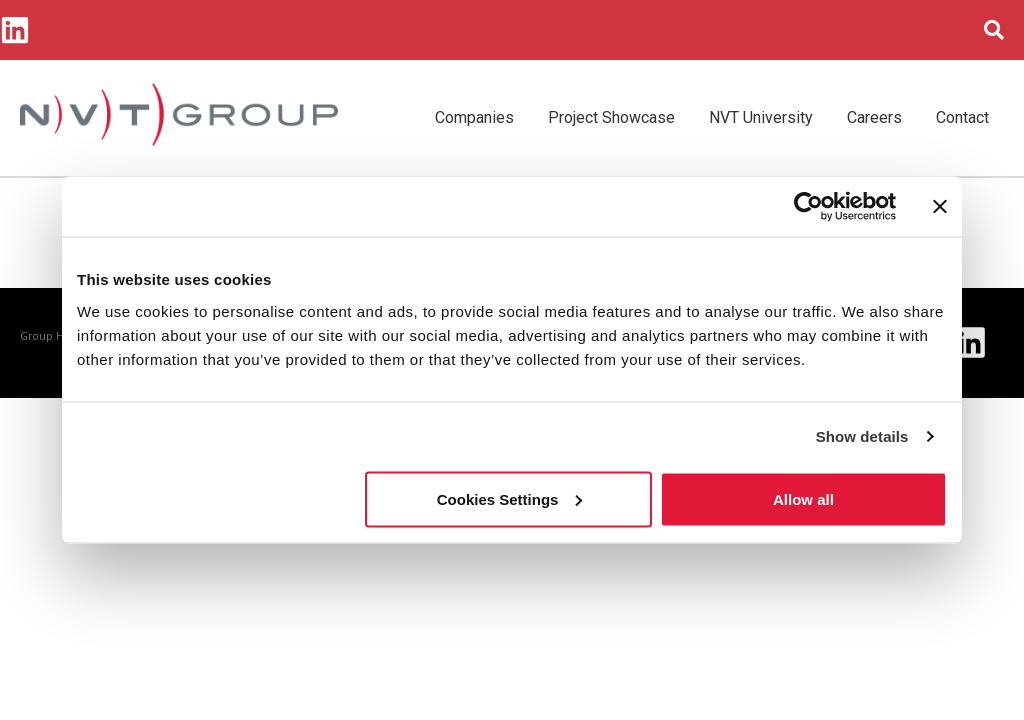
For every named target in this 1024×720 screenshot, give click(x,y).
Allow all (803, 498)
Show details (862, 436)
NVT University (761, 117)
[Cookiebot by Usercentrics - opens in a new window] (808, 207)
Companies (474, 117)
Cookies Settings (510, 498)
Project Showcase (611, 117)
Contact (962, 117)
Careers (874, 117)
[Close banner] (940, 207)
